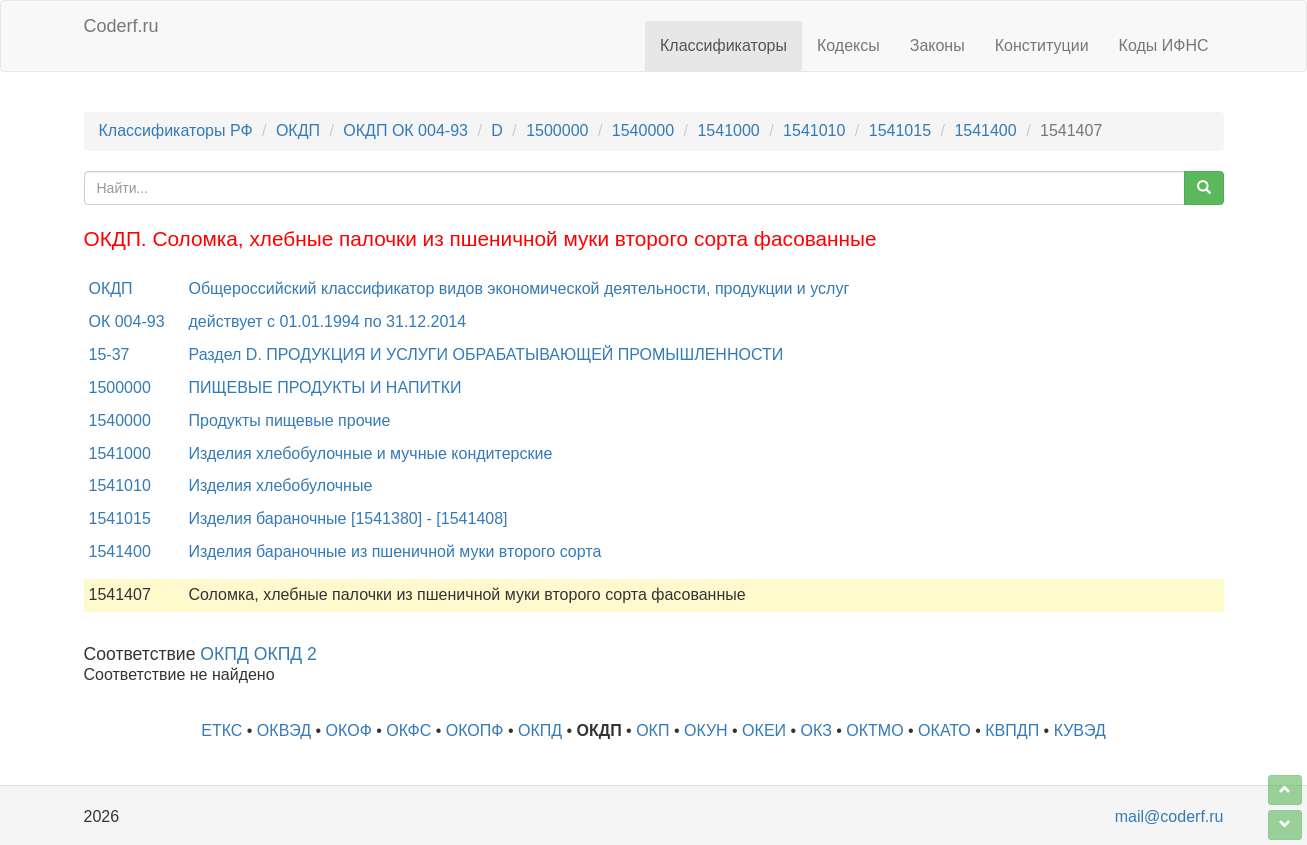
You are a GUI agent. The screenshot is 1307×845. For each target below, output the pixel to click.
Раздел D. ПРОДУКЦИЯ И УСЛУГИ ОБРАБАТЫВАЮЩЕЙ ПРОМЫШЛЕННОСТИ (486, 354)
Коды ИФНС (1164, 45)
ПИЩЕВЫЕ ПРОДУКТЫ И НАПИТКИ (325, 387)
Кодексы (848, 45)
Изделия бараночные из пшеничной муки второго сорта (395, 551)
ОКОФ (349, 730)
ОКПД (540, 730)
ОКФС (408, 730)
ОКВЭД (284, 730)
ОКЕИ (764, 730)
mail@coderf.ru (1169, 816)
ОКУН (706, 730)
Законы (937, 45)
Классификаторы (723, 45)
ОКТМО (874, 730)
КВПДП (1012, 730)
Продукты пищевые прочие (290, 420)
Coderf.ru (121, 26)
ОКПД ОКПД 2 (258, 654)
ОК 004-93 (127, 321)
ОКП (652, 730)
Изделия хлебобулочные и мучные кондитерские (371, 453)
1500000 (557, 130)
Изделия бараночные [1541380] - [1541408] (348, 518)
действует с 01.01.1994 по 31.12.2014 (328, 321)
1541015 (900, 130)
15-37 (109, 354)
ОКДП (298, 130)
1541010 (814, 130)
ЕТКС (221, 730)
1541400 (985, 130)
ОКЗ (816, 730)
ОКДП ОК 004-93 (405, 130)
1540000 (643, 130)
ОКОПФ (475, 730)
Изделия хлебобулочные (281, 485)
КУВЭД (1080, 730)
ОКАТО (944, 730)
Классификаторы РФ (176, 130)
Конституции (1042, 45)
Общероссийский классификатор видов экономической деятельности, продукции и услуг (519, 288)
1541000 (728, 130)
